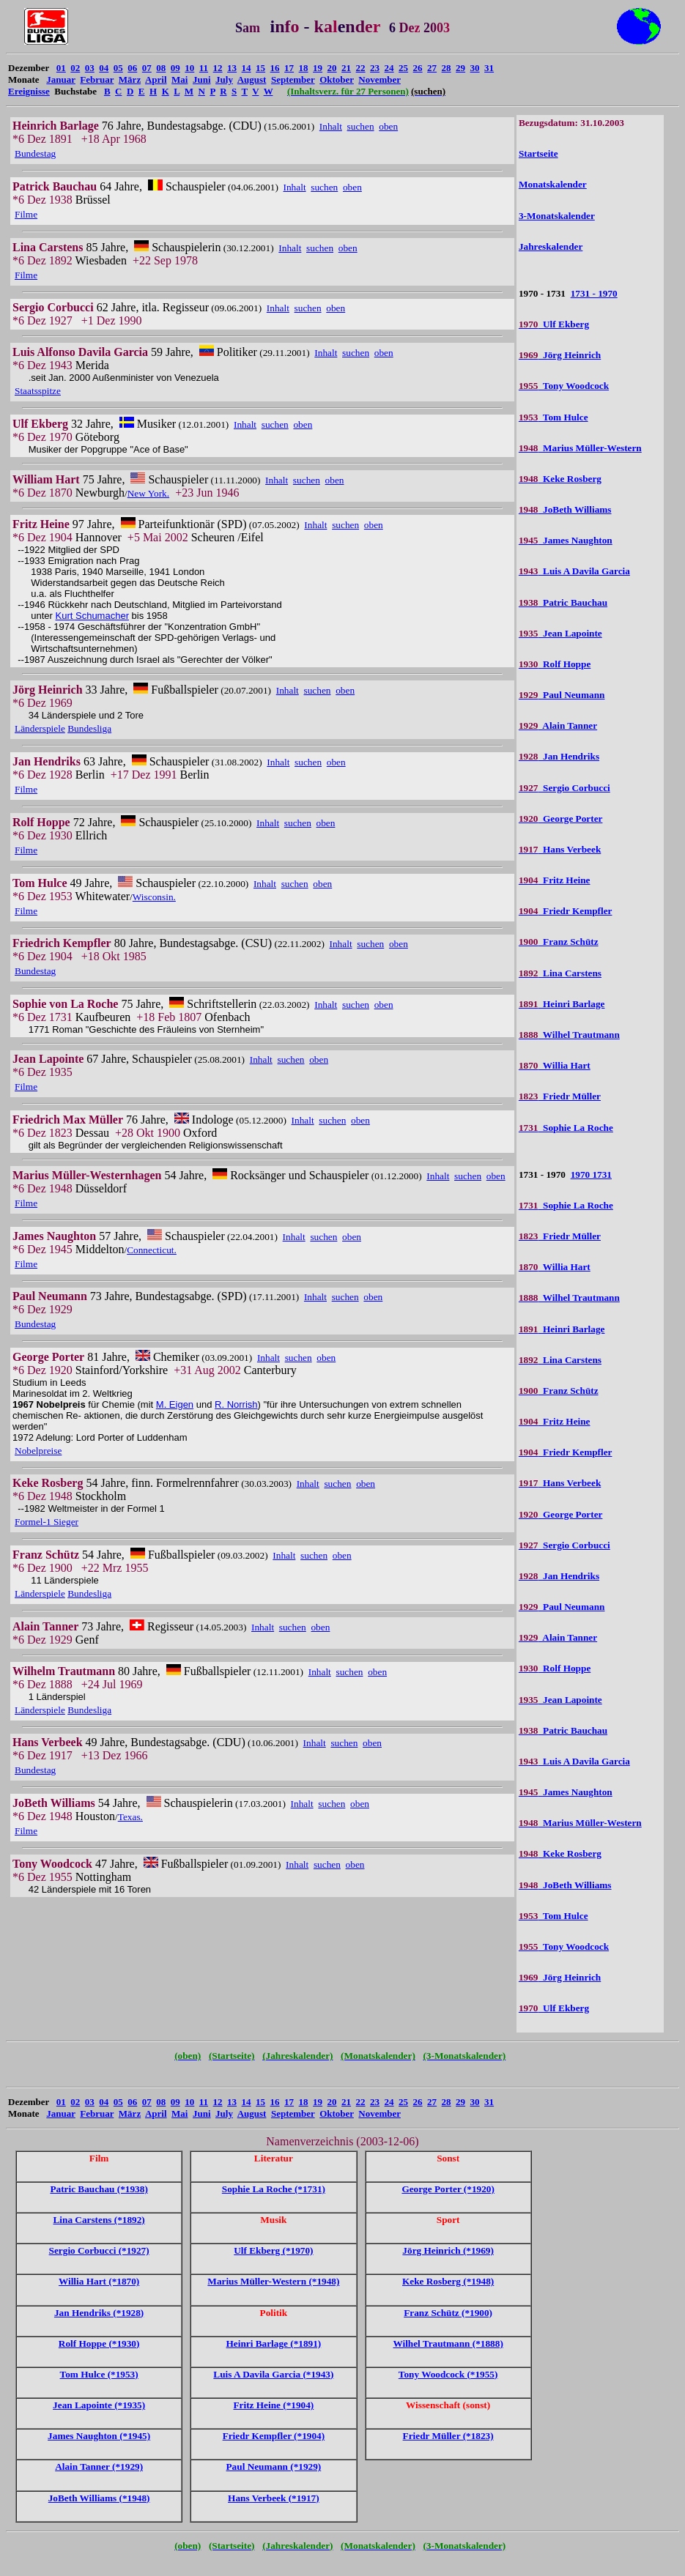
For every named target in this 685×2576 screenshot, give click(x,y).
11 (203, 67)
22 (361, 67)
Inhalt (330, 126)
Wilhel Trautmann (569, 1034)
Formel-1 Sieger (46, 1521)
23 (374, 67)
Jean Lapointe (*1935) (99, 2404)
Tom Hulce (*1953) (99, 2374)
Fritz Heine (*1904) (273, 2404)
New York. (148, 493)
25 (403, 67)
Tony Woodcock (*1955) (448, 2374)
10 (189, 67)
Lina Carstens (560, 973)
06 (132, 67)
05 (118, 67)
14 (246, 67)
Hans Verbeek (560, 849)
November (379, 79)
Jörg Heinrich (560, 354)
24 (389, 67)
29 (460, 67)
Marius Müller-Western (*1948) (273, 2281)
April (156, 79)
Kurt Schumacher (92, 615)
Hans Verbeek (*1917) (273, 2498)
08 (161, 67)
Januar (60, 79)
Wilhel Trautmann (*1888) (448, 2343)
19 (317, 67)
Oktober (336, 79)
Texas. (130, 1816)
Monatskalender (553, 184)
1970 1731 (591, 1174)
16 (275, 67)
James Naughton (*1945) (99, 2435)
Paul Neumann (562, 694)
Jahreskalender (550, 246)
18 (303, 67)
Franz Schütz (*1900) (448, 2312)
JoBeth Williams (565, 509)
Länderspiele (40, 728)
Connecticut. (152, 1249)
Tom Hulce (553, 417)
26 (418, 67)
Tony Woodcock (564, 385)
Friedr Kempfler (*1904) (274, 2435)
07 (147, 67)
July (224, 79)
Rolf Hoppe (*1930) (99, 2343)
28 (446, 67)
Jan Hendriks (559, 756)
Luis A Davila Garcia (574, 570)
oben (388, 126)
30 (475, 67)
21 (346, 67)
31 (489, 67)
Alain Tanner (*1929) (99, 2466)
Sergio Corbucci (564, 787)
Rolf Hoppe (554, 663)
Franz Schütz (559, 941)
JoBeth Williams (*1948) (99, 2498)
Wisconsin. (154, 896)
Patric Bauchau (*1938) (98, 2188)
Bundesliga (89, 728)
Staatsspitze (38, 390)
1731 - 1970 (594, 293)
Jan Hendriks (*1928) (99, 2312)
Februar (97, 79)
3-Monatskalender (557, 215)
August (252, 79)
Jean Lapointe (560, 633)
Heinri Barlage (562, 1003)
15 (260, 67)
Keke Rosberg (560, 478)
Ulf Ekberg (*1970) (273, 2250)
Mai (179, 79)
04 (103, 67)
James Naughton (565, 540)
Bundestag (35, 153)
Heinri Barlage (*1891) (274, 2343)
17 (289, 67)
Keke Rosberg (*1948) (448, 2281)
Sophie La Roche (566, 1127)
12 (218, 67)
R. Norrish (236, 1404)
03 (90, 67)
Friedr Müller (560, 1096)
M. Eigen (174, 1404)
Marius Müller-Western (580, 447)
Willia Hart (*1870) (99, 2281)
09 (175, 67)
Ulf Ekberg (554, 324)
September (293, 79)
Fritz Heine (554, 880)
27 (432, 67)
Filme (26, 214)
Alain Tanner (558, 725)
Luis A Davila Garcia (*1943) (273, 2374)
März (130, 79)
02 (75, 67)
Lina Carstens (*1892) (98, 2219)
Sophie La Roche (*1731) (273, 2188)
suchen (360, 126)
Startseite (538, 153)
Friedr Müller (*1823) (448, 2435)
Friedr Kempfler (565, 910)
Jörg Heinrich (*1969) (448, 2250)
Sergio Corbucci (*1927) (99, 2250)
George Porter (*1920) (447, 2188)
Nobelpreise (38, 1450)
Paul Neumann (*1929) (274, 2466)
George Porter (561, 818)
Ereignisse (29, 91)
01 (61, 67)
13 (232, 67)
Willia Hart (554, 1065)
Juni (202, 79)
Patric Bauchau (563, 602)
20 (332, 67)
